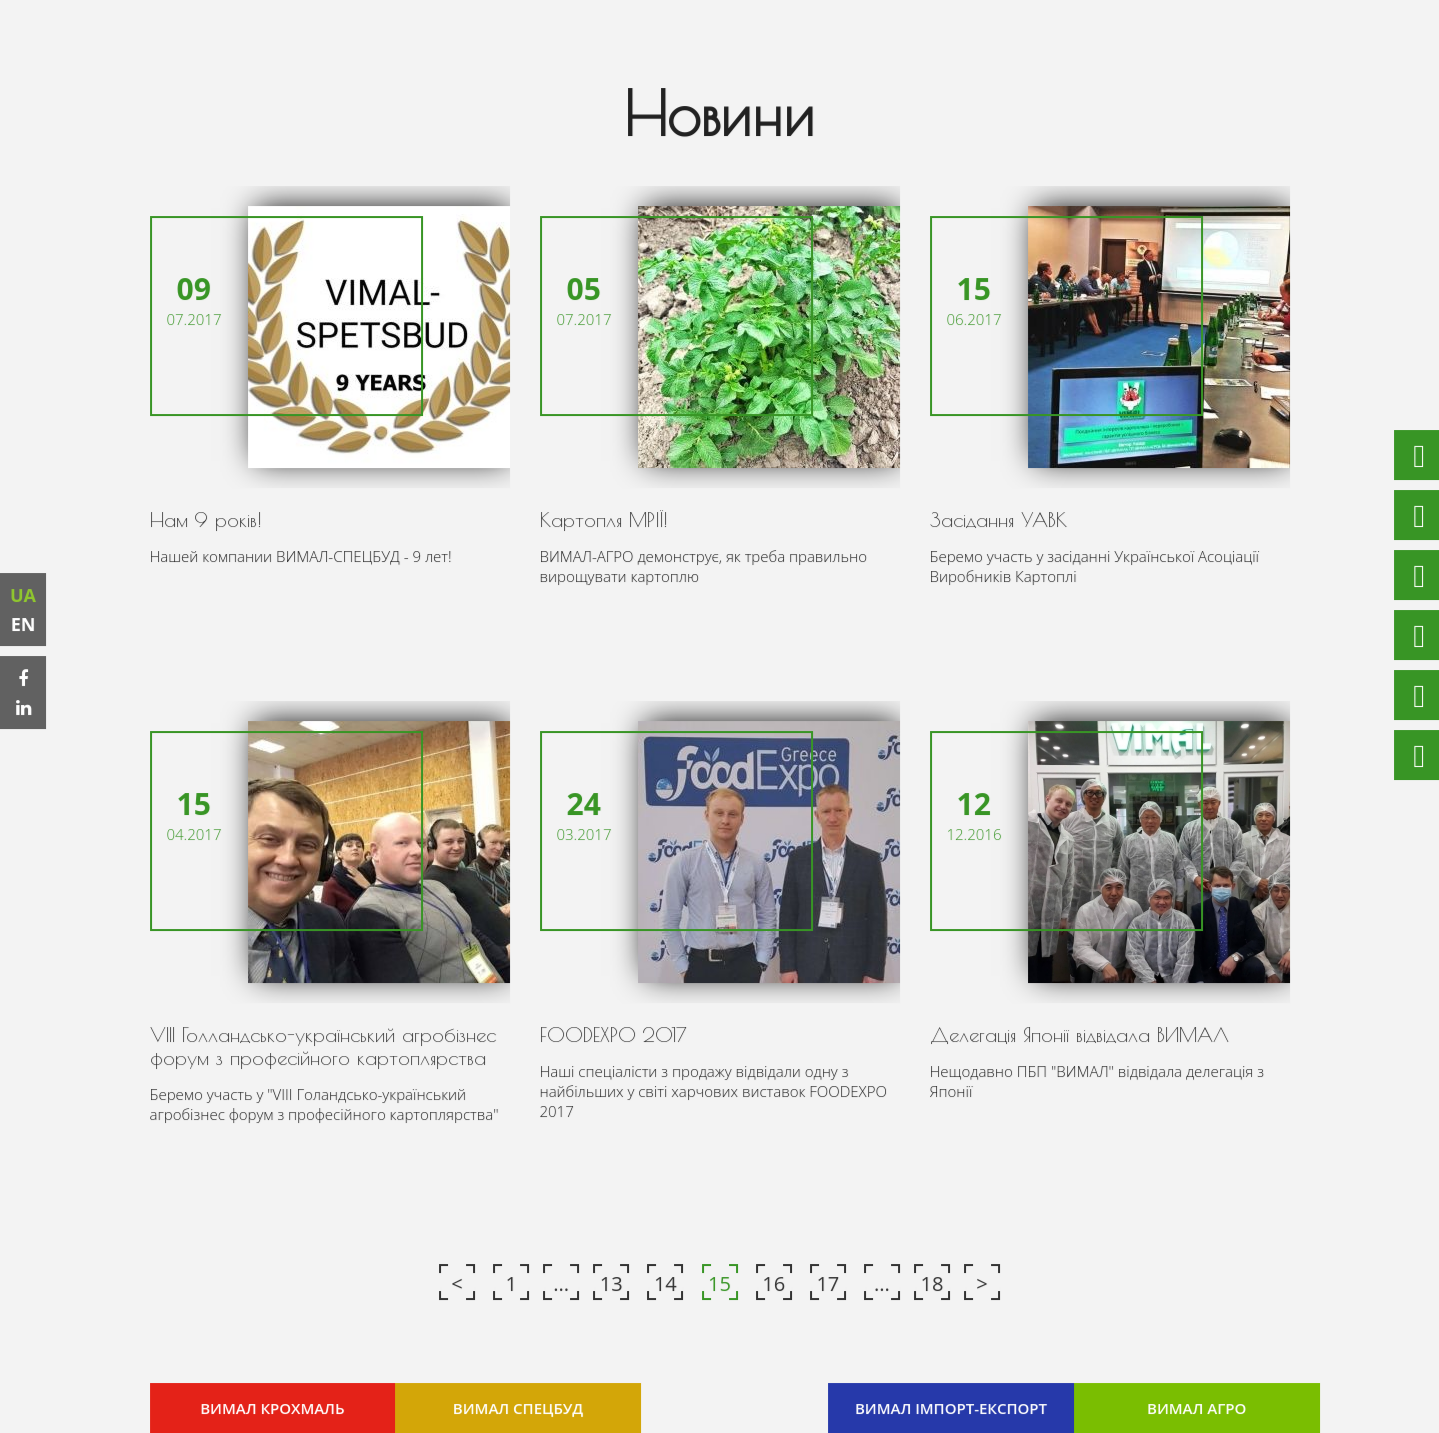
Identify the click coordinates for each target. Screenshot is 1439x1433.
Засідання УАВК (997, 519)
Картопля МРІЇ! (604, 519)
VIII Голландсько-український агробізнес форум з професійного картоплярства (322, 1046)
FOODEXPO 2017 (613, 1034)
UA (24, 595)
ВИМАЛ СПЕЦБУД (518, 1407)
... (562, 1282)
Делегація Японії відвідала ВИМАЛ (1078, 1034)
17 (827, 1282)
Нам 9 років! (206, 519)
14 (665, 1282)
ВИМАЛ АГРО (1195, 1407)
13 (611, 1282)
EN (24, 624)
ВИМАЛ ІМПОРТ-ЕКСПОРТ (951, 1407)
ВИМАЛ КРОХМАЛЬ (273, 1407)
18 (931, 1282)
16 (773, 1282)
